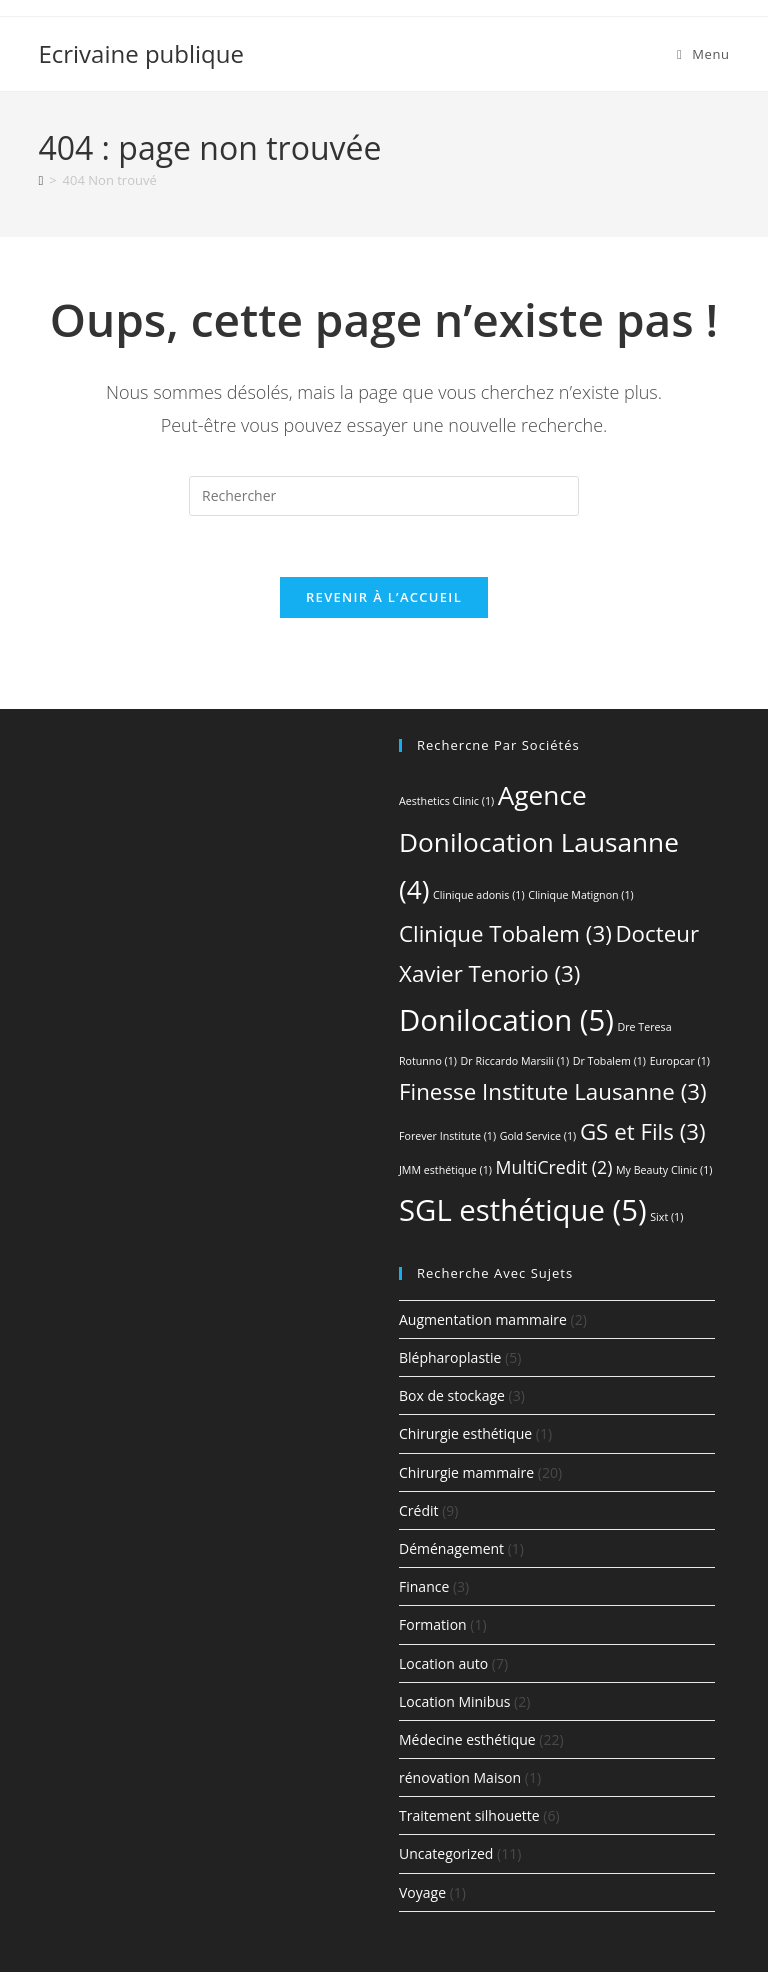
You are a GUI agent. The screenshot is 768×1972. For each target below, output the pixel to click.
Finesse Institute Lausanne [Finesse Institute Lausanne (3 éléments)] (553, 1091)
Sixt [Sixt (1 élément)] (666, 1217)
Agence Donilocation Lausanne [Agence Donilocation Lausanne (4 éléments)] (539, 842)
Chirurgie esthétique (465, 1433)
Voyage (422, 1892)
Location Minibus (454, 1701)
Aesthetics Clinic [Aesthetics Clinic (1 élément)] (446, 801)
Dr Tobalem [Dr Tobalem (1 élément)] (609, 1061)
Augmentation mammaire (483, 1319)
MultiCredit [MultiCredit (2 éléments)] (554, 1167)
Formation (433, 1624)
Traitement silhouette (469, 1815)
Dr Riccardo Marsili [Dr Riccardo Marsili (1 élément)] (515, 1061)
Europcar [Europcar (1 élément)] (680, 1061)
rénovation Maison (460, 1777)
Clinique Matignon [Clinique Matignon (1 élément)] (581, 895)
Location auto (443, 1663)
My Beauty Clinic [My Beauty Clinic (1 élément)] (664, 1170)
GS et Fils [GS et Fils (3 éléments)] (643, 1131)
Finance (424, 1586)
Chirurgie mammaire (466, 1472)
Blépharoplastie (450, 1357)
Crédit (419, 1510)
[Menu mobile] (703, 54)
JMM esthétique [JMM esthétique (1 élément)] (445, 1170)
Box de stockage (452, 1395)
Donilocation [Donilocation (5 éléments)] (506, 1020)
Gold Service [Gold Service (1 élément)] (538, 1136)
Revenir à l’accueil (384, 597)
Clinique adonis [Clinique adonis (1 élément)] (478, 895)
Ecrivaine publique (141, 53)
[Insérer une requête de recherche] (384, 496)
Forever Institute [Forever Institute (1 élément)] (447, 1136)
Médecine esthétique (467, 1739)
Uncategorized (446, 1853)
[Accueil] (40, 180)
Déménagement (451, 1548)
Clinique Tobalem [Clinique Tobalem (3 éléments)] (505, 933)
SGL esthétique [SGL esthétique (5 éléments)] (523, 1210)
